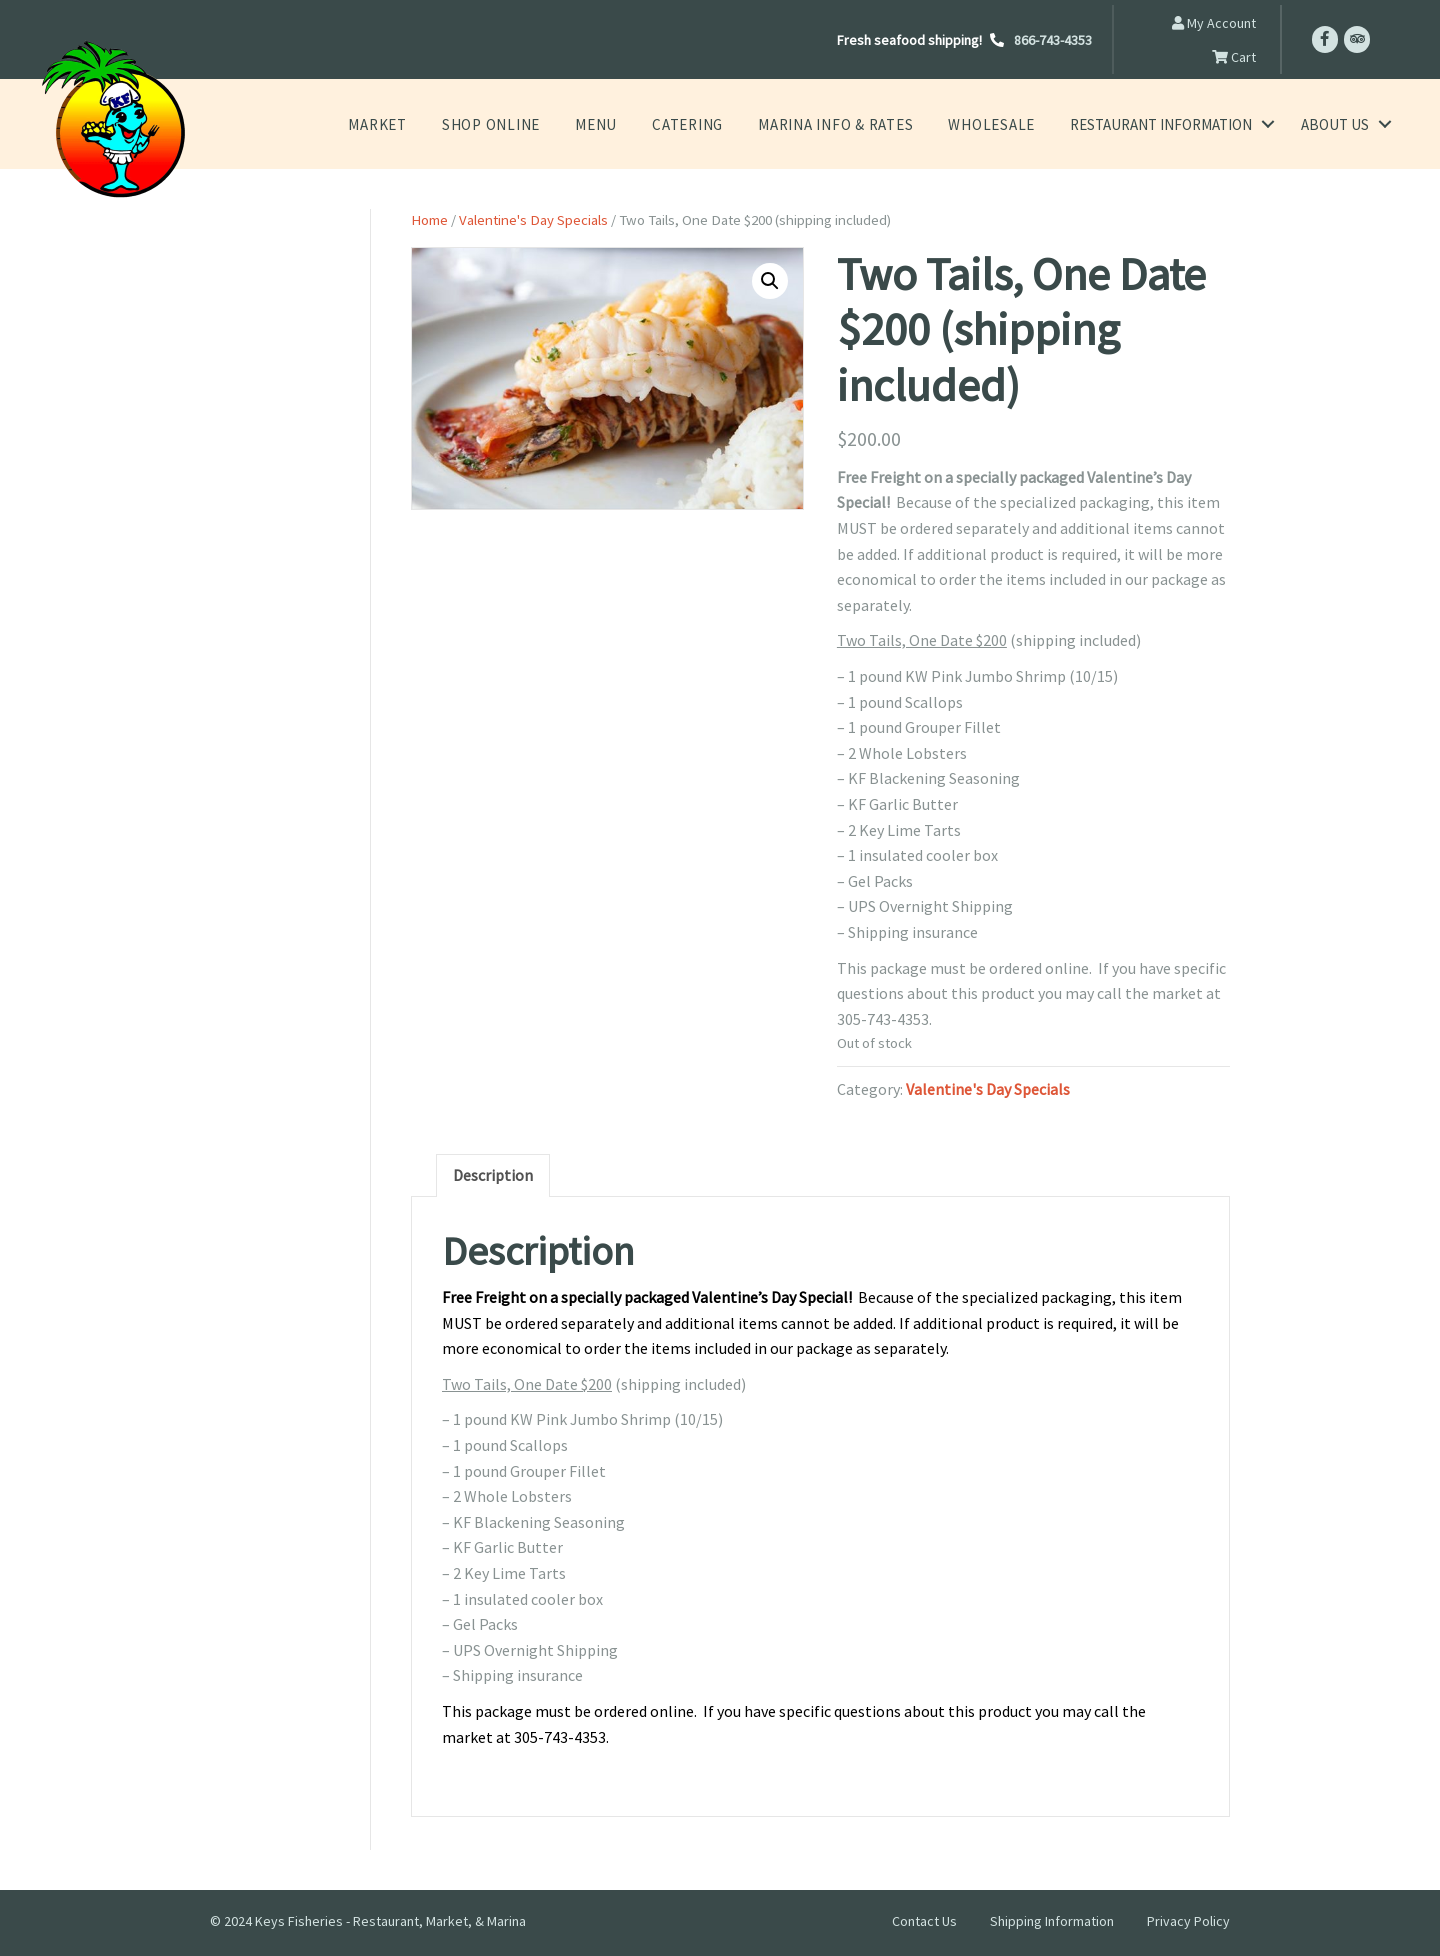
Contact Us (924, 1921)
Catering (711, 124)
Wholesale (995, 124)
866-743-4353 (1053, 40)
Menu (624, 124)
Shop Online (525, 124)
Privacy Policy (1188, 1921)
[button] (770, 281)
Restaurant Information (1161, 124)
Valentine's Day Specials (533, 220)
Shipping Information (1052, 1921)
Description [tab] (493, 1175)
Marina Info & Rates (849, 124)
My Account (1214, 23)
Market (418, 124)
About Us (1335, 124)
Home (429, 220)
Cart (1234, 57)
